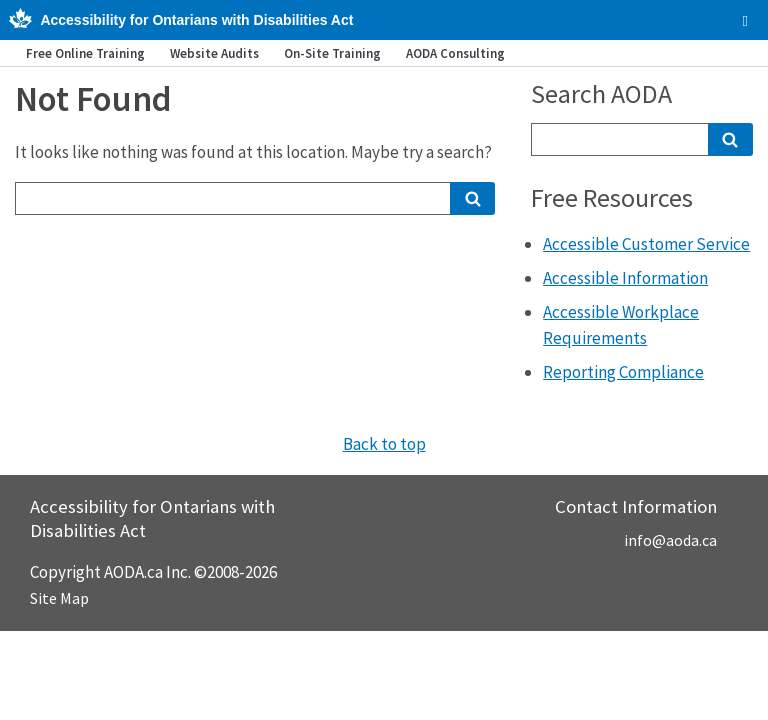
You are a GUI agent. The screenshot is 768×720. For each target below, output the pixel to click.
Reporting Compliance (623, 372)
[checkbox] (745, 21)
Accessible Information (625, 278)
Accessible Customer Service (646, 244)
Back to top (384, 444)
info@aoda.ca (670, 540)
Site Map (59, 598)
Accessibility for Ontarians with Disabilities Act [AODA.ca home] (196, 20)
